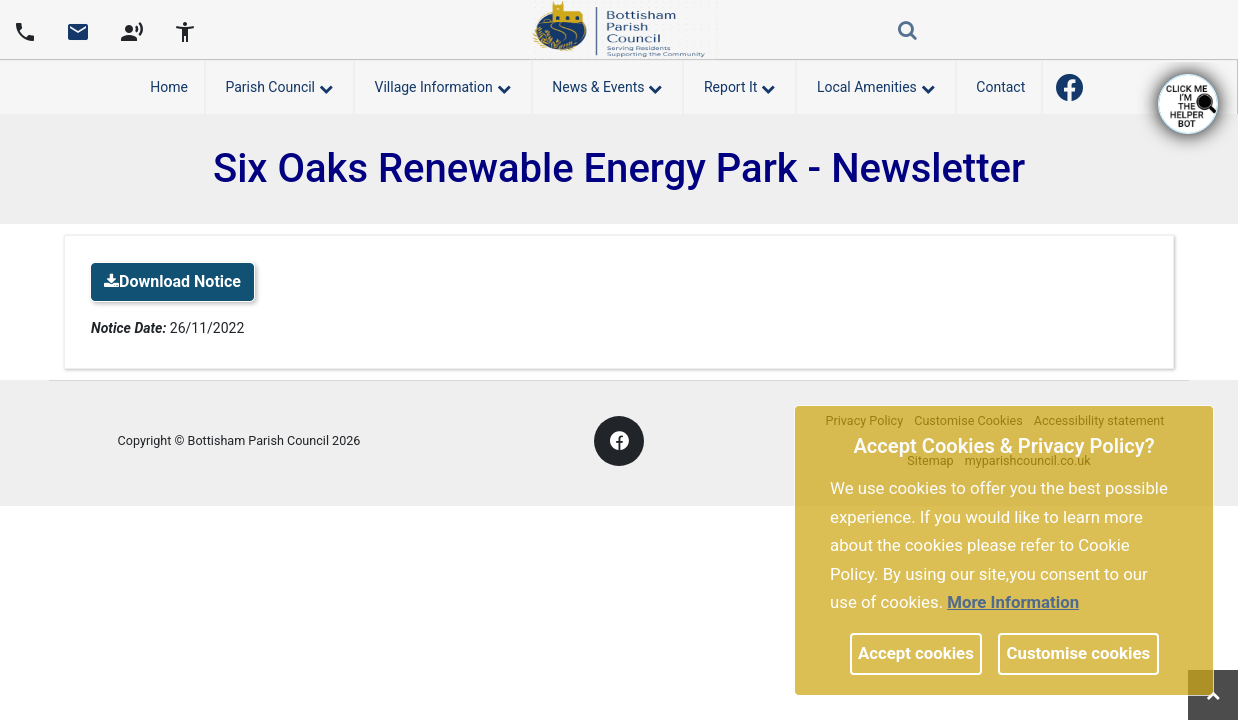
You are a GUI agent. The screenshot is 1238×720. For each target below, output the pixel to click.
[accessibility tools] (185, 30)
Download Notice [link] (172, 281)
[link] (78, 39)
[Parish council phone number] (25, 30)
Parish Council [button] (279, 84)
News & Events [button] (607, 84)
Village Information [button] (443, 84)
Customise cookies (1079, 653)
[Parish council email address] (78, 30)
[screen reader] (132, 30)
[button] (909, 32)
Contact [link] (1000, 87)
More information (1013, 602)
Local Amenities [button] (876, 84)
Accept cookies (916, 653)
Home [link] (169, 87)
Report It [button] (739, 84)
